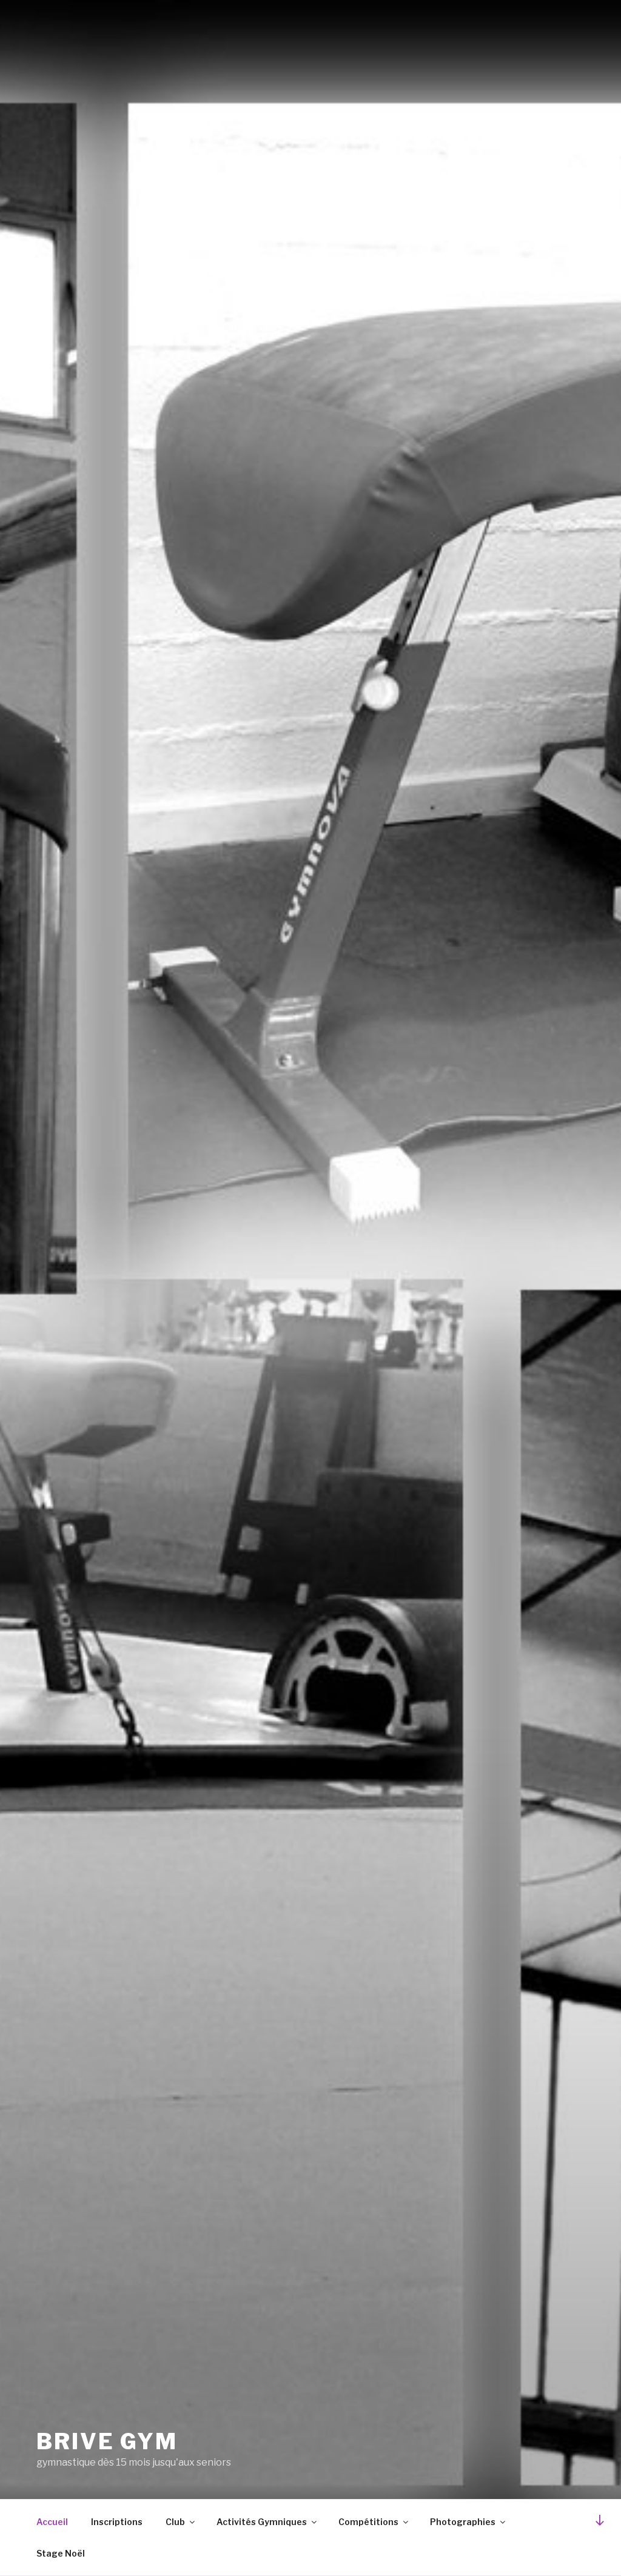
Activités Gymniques (267, 2522)
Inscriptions (117, 2522)
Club (181, 2522)
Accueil (52, 2522)
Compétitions (374, 2522)
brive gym (107, 2441)
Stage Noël (60, 2553)
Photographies (468, 2522)
